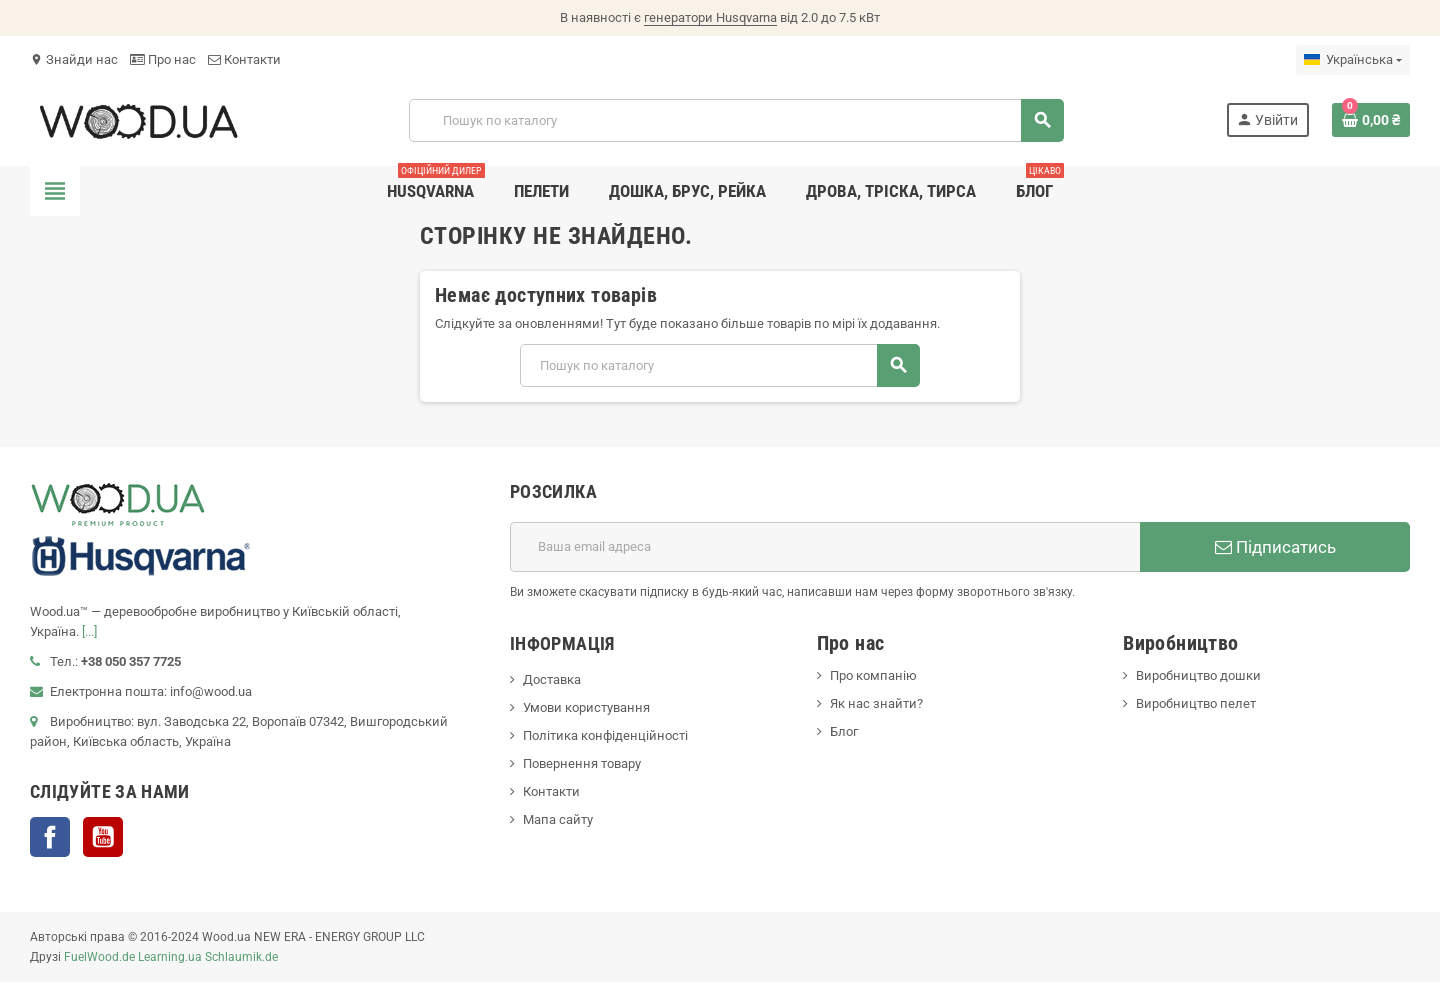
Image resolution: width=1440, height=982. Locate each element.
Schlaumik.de (241, 957)
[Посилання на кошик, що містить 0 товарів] (1371, 120)
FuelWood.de (99, 957)
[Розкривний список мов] (1353, 60)
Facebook (50, 837)
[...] (89, 631)
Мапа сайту (558, 819)
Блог (844, 731)
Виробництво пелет (1196, 703)
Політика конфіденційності (605, 735)
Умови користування (586, 707)
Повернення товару (582, 763)
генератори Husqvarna (710, 17)
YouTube (103, 837)
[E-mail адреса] (825, 547)
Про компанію (873, 675)
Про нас (163, 59)
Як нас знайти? (876, 703)
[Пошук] (736, 120)
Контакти (244, 59)
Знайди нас (74, 59)
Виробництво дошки (1198, 675)
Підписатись (1275, 547)
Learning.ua (170, 957)
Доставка (552, 679)
